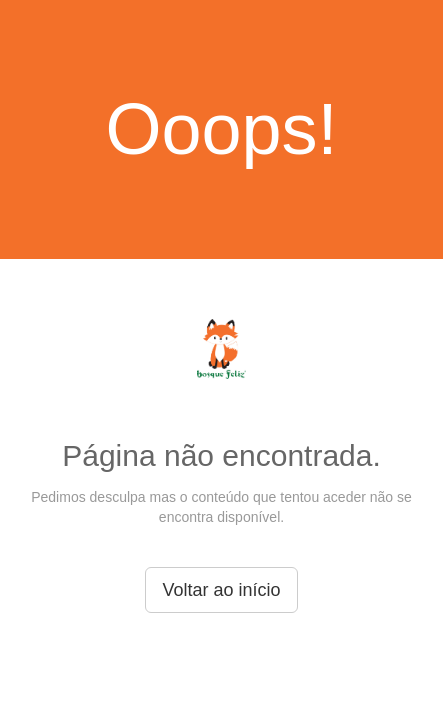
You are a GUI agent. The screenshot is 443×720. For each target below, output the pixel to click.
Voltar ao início (221, 590)
